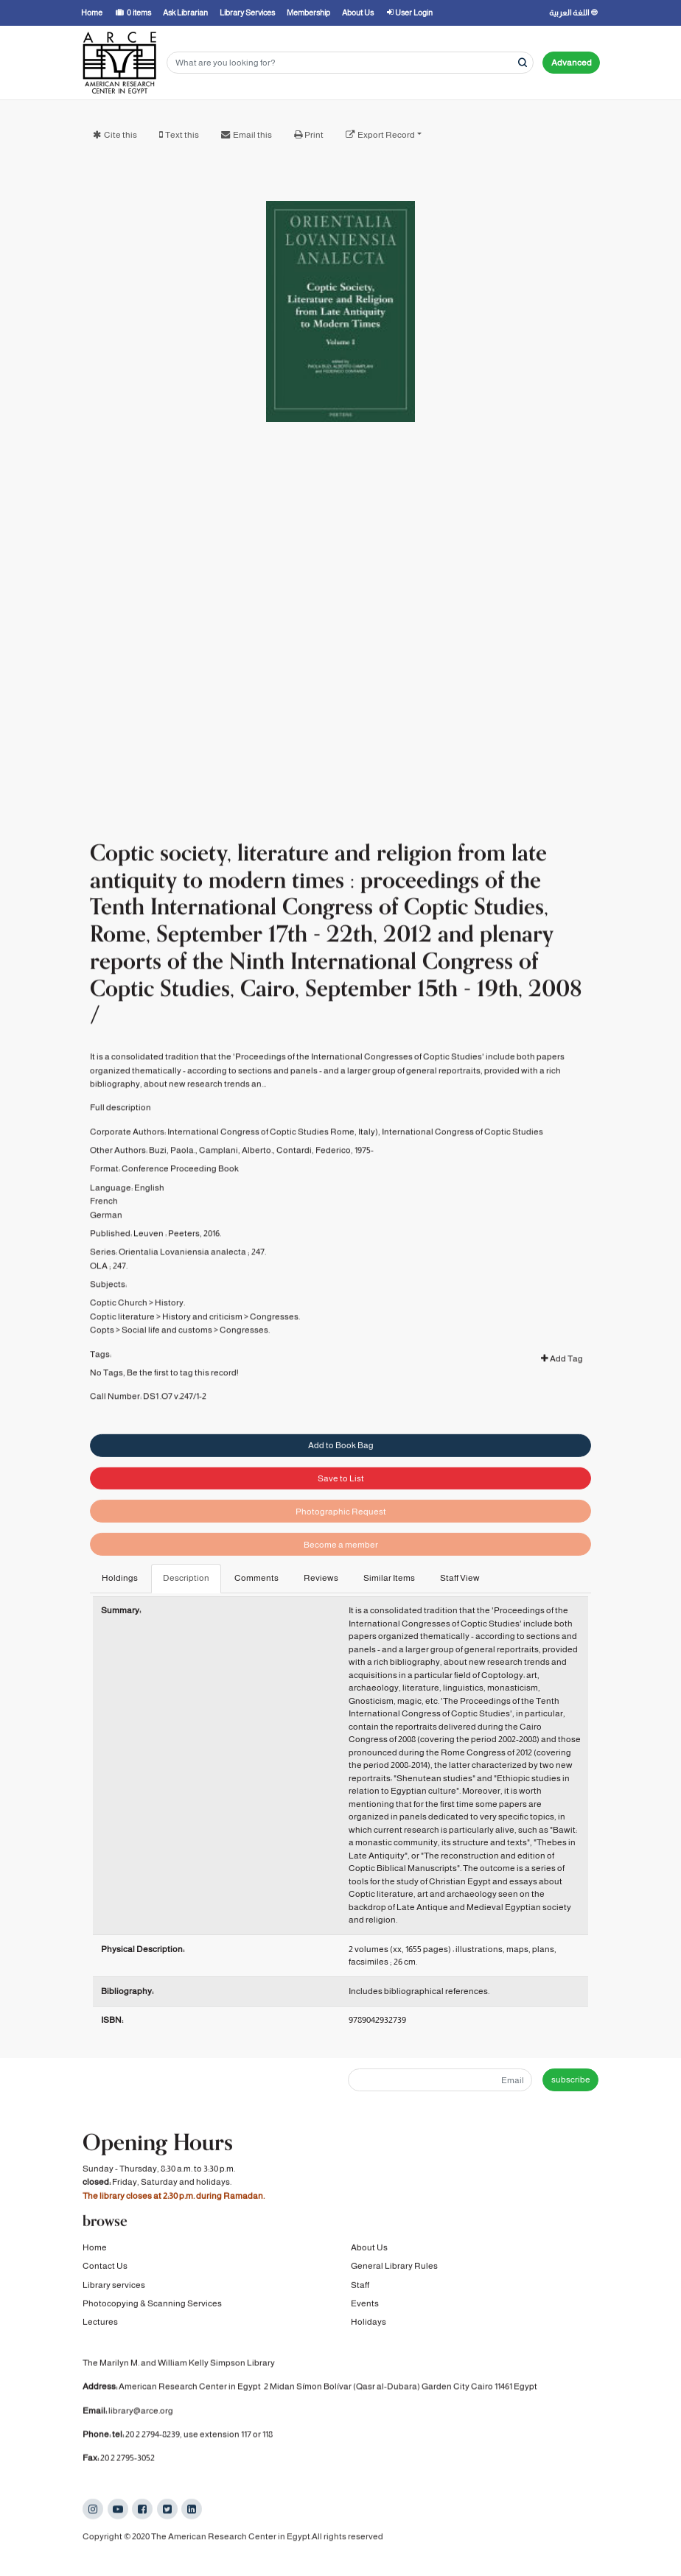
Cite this (120, 135)
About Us (369, 2250)
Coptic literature (122, 1354)
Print (314, 135)
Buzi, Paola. (172, 1187)
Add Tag (562, 1396)
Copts (102, 1367)
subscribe (570, 2079)
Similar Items (389, 1578)
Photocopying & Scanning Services (152, 2305)
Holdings (120, 1578)
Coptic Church (118, 1340)
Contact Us (105, 2268)
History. (170, 1340)
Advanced (571, 62)
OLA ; (100, 1303)
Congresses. (275, 1354)
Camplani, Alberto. (236, 1187)
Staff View (460, 1578)
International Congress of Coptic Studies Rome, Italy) (272, 1169)
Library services (114, 2287)
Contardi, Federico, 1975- (325, 1187)
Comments (256, 1578)
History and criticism (202, 1354)
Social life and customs (167, 1367)
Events (365, 2305)
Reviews (321, 1578)
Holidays (368, 2324)
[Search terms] (350, 63)
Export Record (386, 135)
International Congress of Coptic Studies (462, 1169)
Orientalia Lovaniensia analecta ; (184, 1289)
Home (95, 2250)
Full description (120, 1145)
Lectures (100, 2324)
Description (186, 1578)
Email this (252, 135)
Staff (360, 2287)
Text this (182, 135)
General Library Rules (394, 2268)
